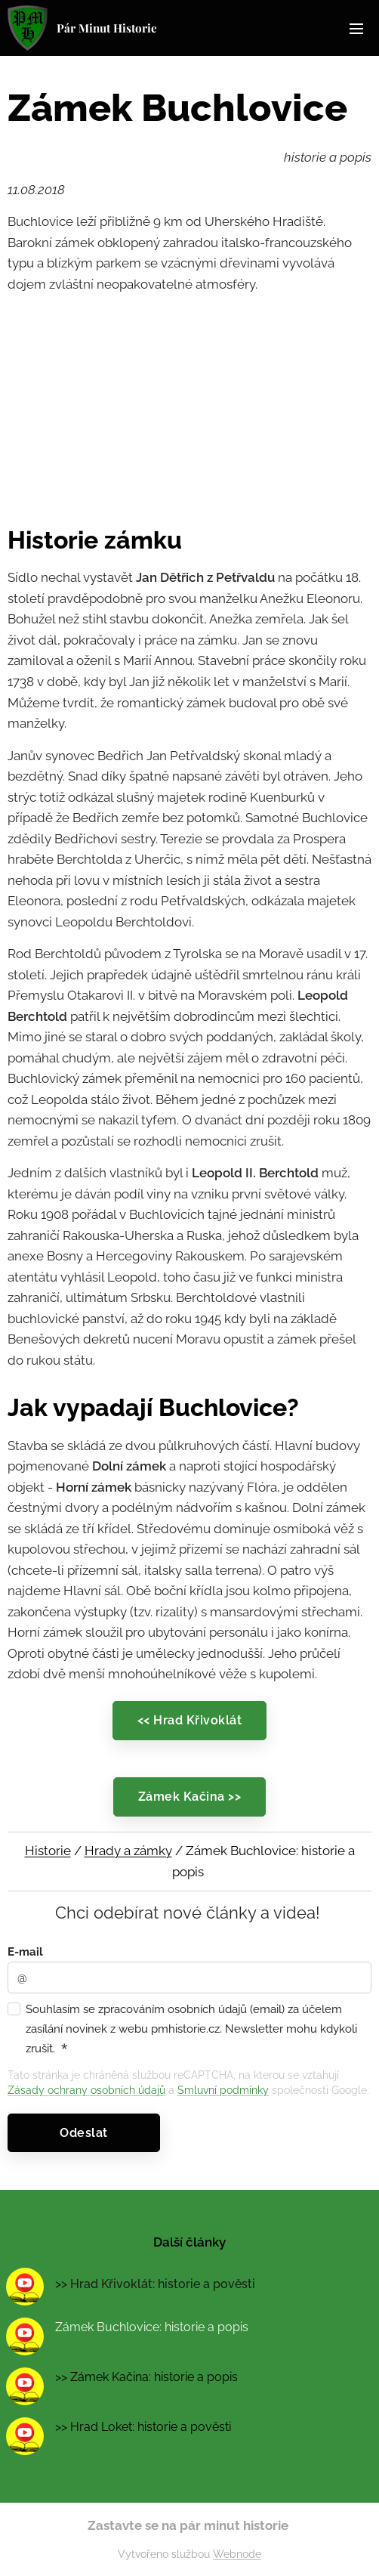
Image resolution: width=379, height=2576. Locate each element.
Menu (356, 28)
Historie (48, 1850)
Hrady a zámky (128, 1850)
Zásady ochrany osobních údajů (86, 2090)
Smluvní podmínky (223, 2090)
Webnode (237, 2554)
